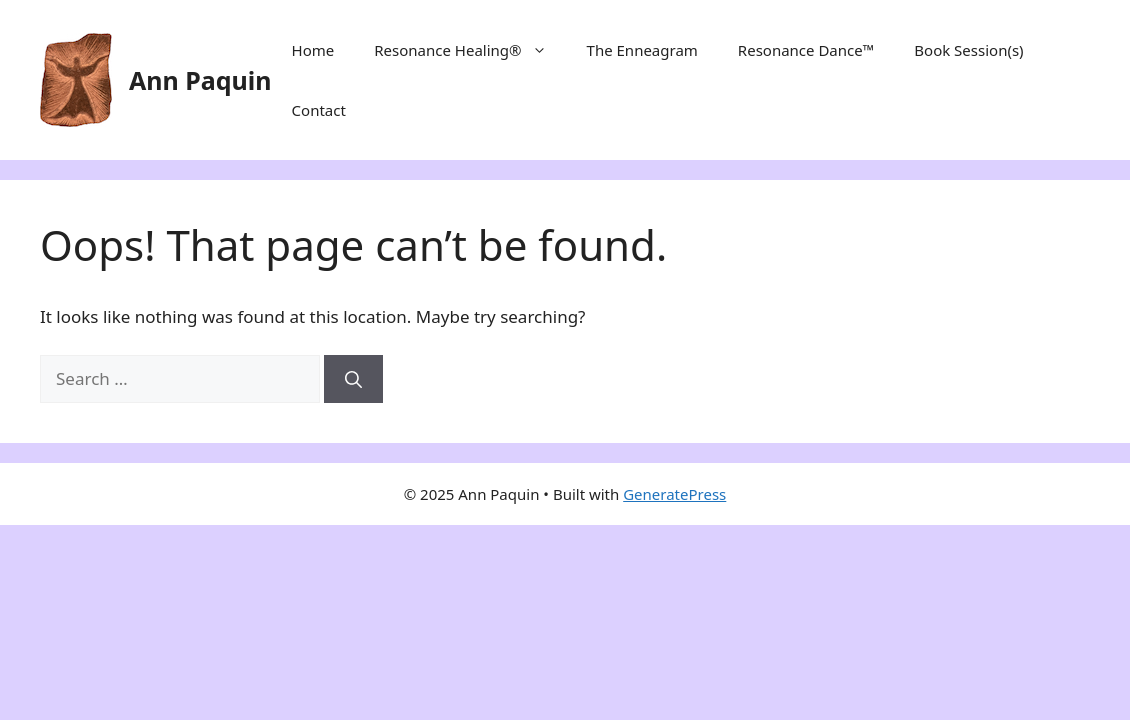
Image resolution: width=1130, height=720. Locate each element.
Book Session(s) (968, 50)
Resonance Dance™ (806, 50)
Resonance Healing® (470, 50)
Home (313, 50)
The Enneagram (642, 50)
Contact (319, 110)
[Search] (353, 379)
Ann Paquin (200, 80)
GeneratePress (674, 494)
